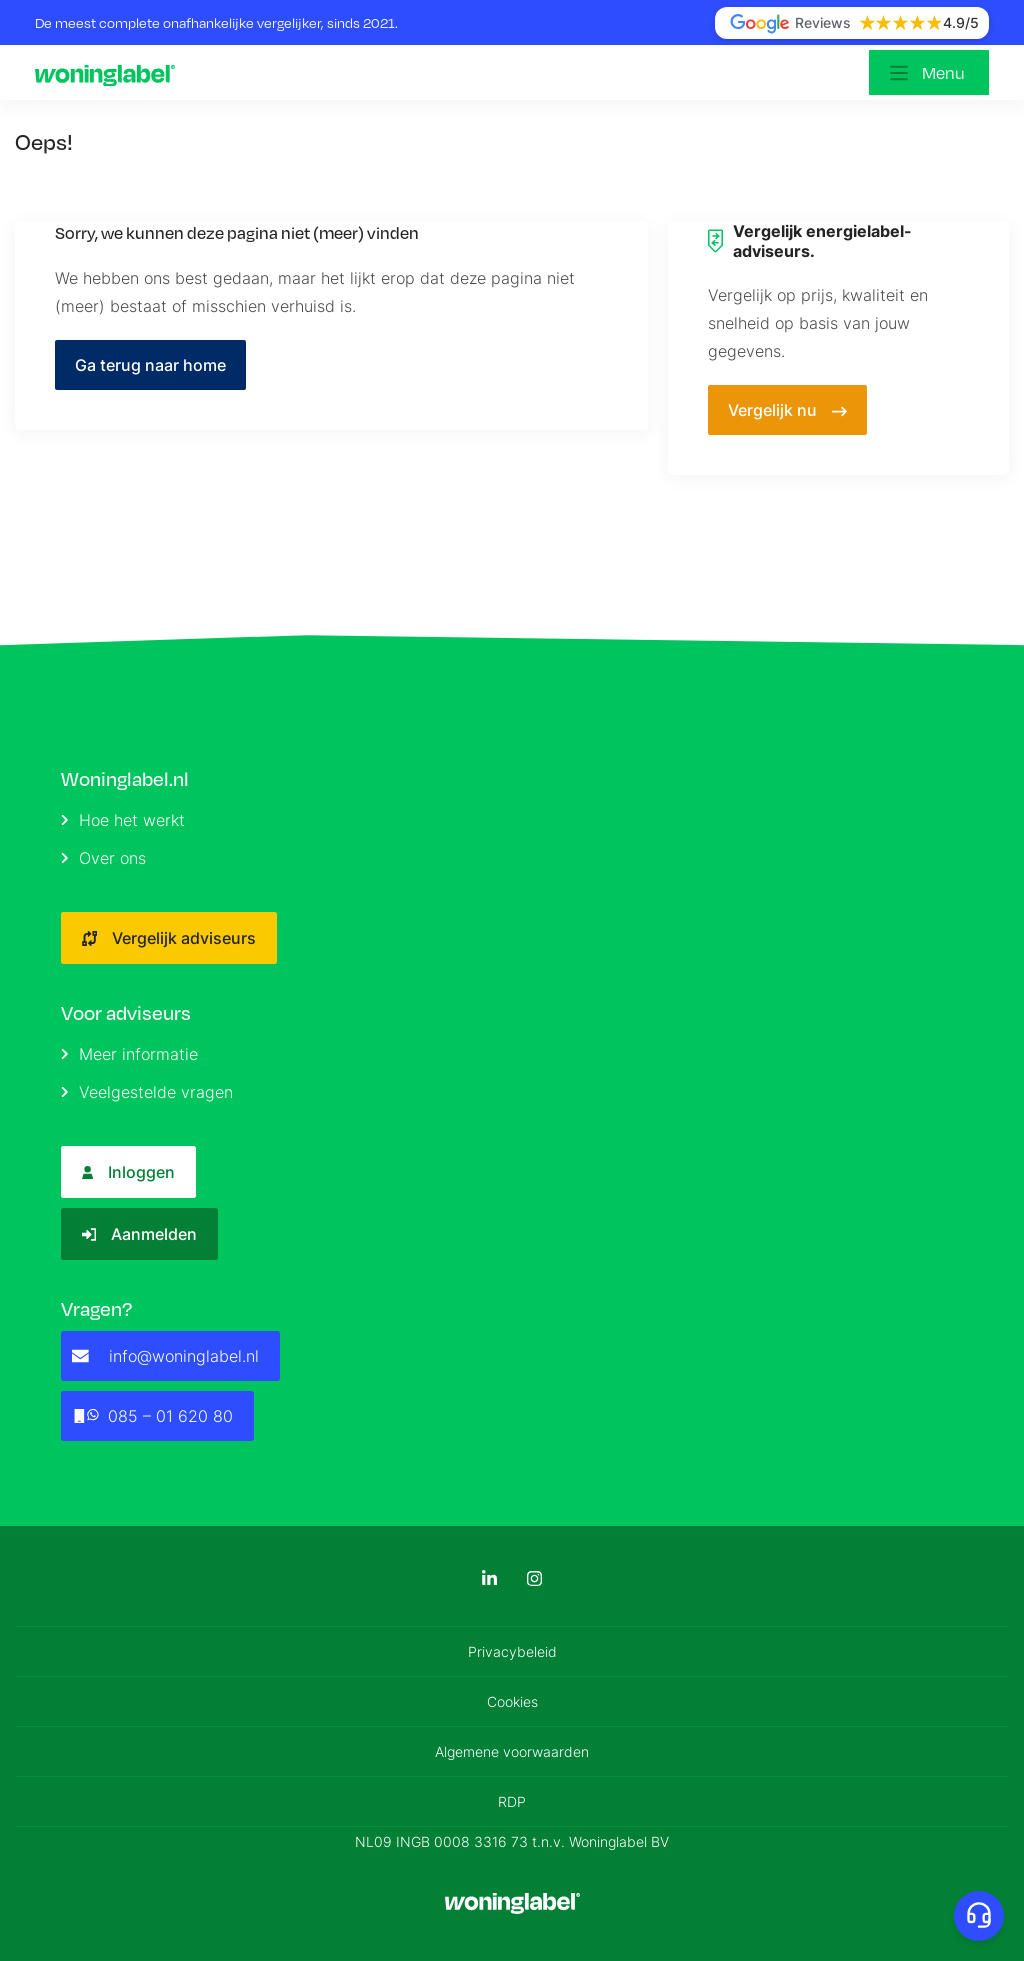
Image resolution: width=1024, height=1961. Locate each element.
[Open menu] (929, 72)
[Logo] (110, 73)
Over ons (103, 858)
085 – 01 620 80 (152, 1416)
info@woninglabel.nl (165, 1356)
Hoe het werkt (123, 820)
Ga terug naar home (150, 365)
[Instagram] (534, 1578)
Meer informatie (129, 1054)
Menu (943, 72)
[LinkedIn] (489, 1578)
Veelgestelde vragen (147, 1092)
